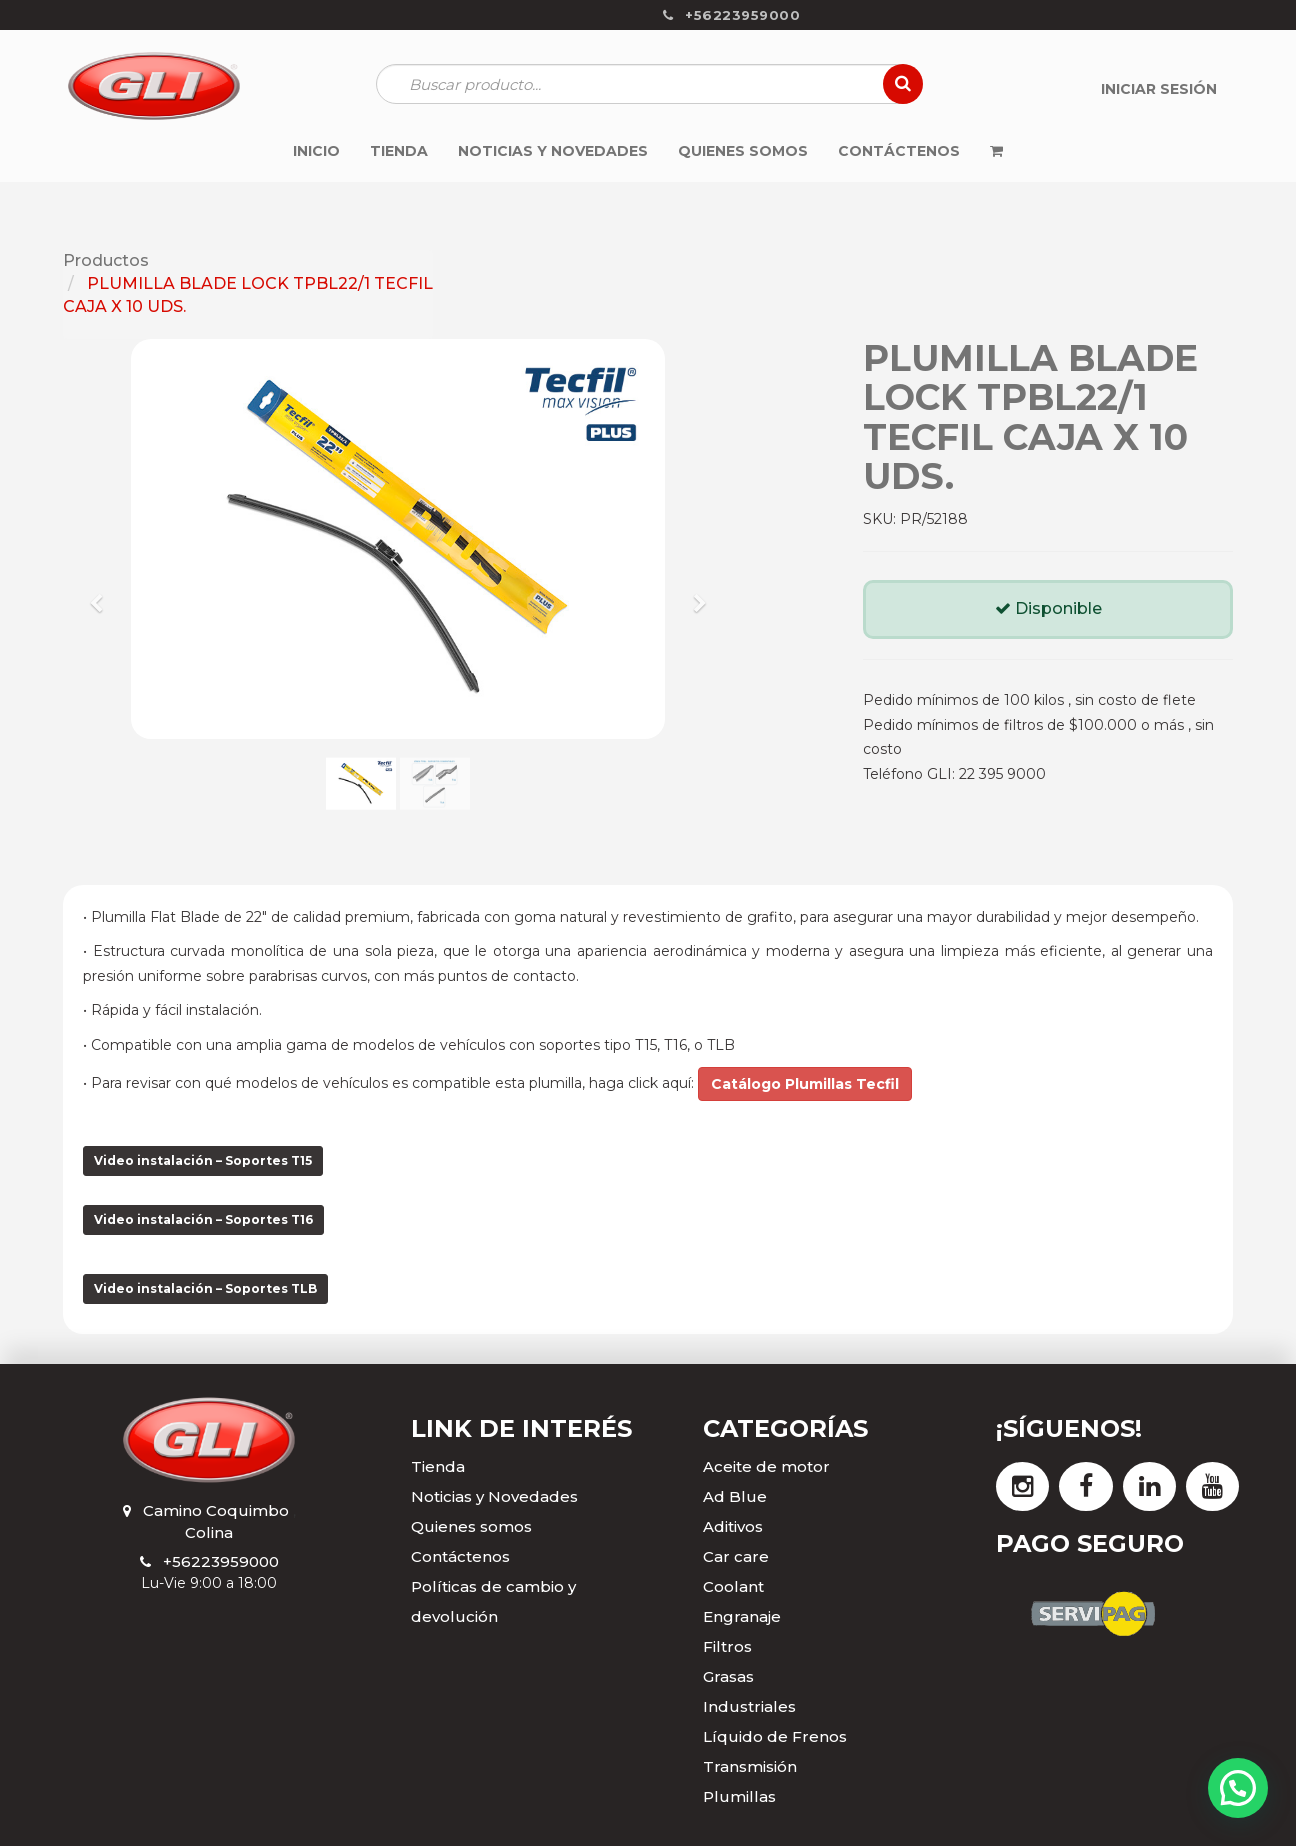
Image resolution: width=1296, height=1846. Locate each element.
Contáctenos (460, 1556)
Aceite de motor (766, 1466)
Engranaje (742, 1616)
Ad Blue (735, 1496)
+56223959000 (221, 1561)
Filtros (727, 1646)
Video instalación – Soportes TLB (205, 1288)
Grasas (728, 1676)
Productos (106, 260)
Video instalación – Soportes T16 (203, 1219)
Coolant (733, 1586)
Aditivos (733, 1526)
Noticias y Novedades (494, 1496)
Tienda (438, 1466)
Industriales (749, 1706)
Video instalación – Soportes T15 (203, 1160)
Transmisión (750, 1766)
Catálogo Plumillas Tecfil (805, 1084)
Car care (736, 1556)
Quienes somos (471, 1526)
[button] (103, 594)
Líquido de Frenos (775, 1736)
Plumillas (739, 1796)
